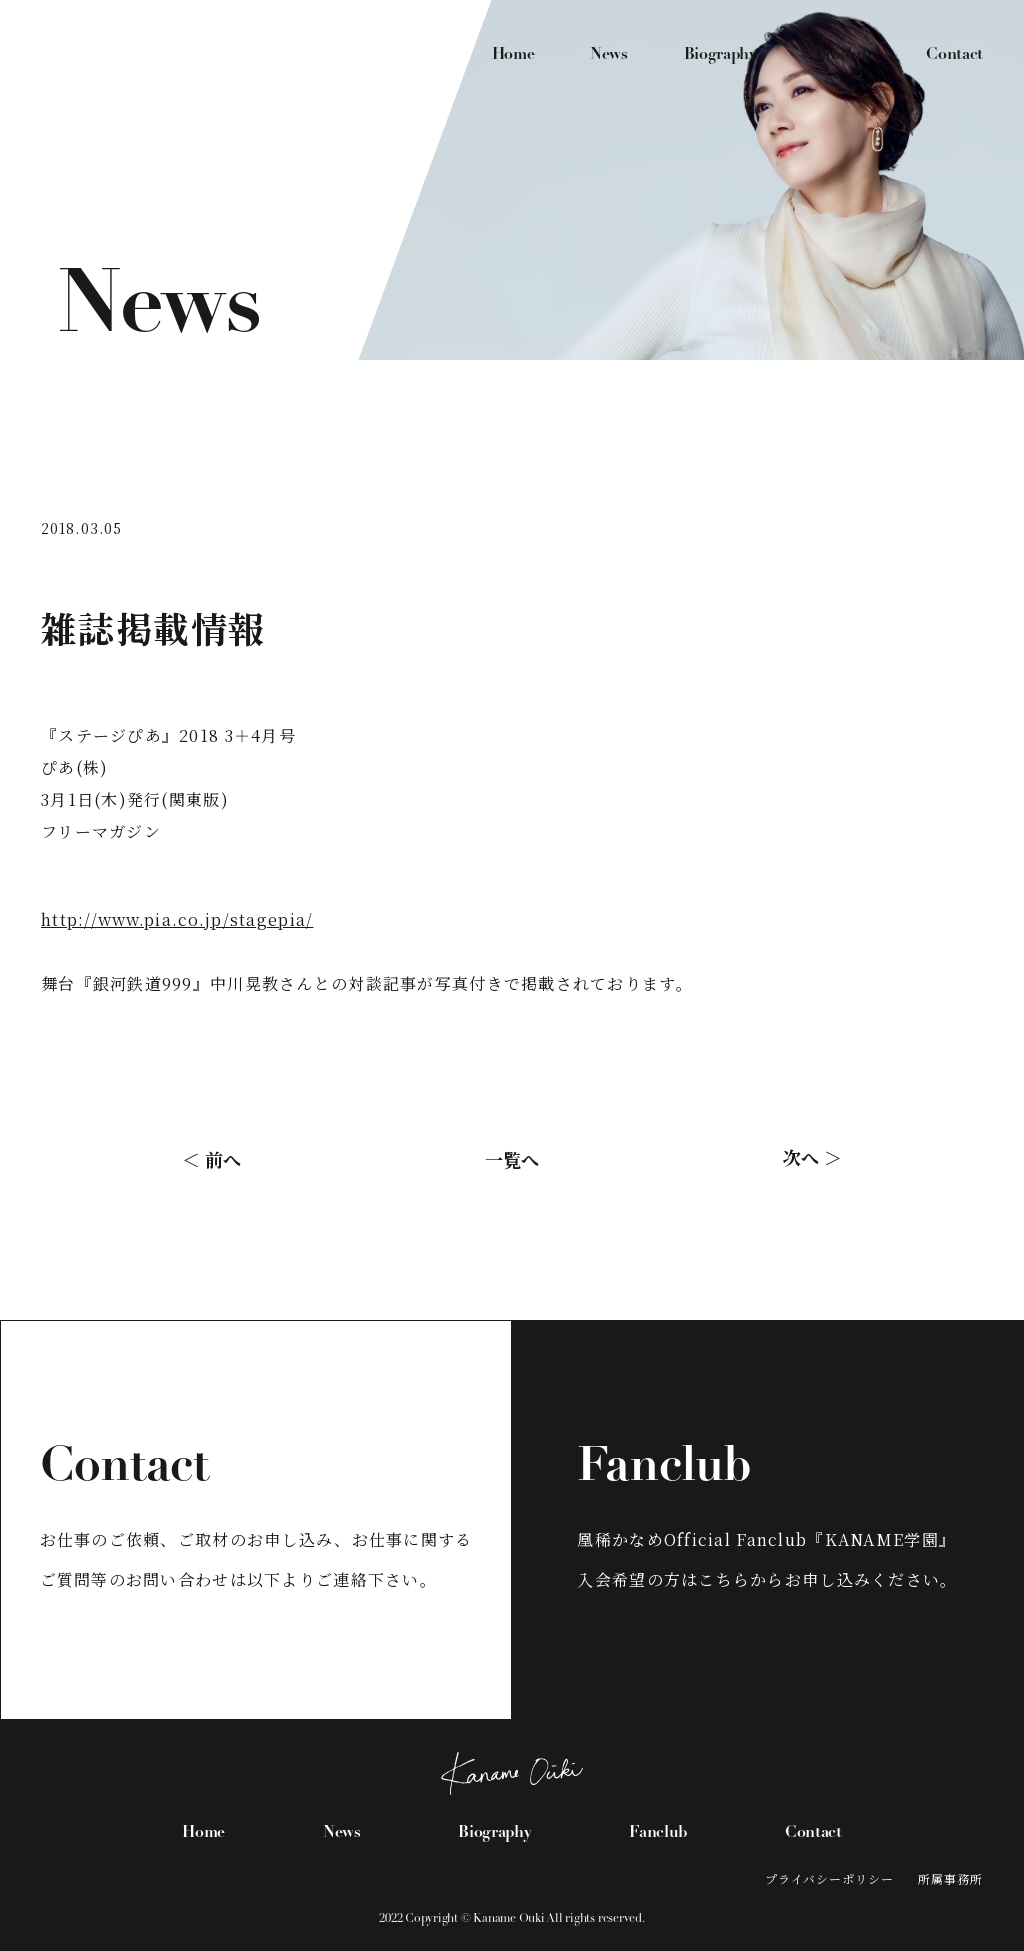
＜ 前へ (211, 1159)
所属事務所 (950, 1878)
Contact (954, 55)
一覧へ (512, 1159)
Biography (720, 55)
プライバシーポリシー (830, 1878)
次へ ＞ (812, 1157)
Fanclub (842, 55)
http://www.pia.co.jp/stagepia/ (177, 919)
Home (513, 55)
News (609, 55)
